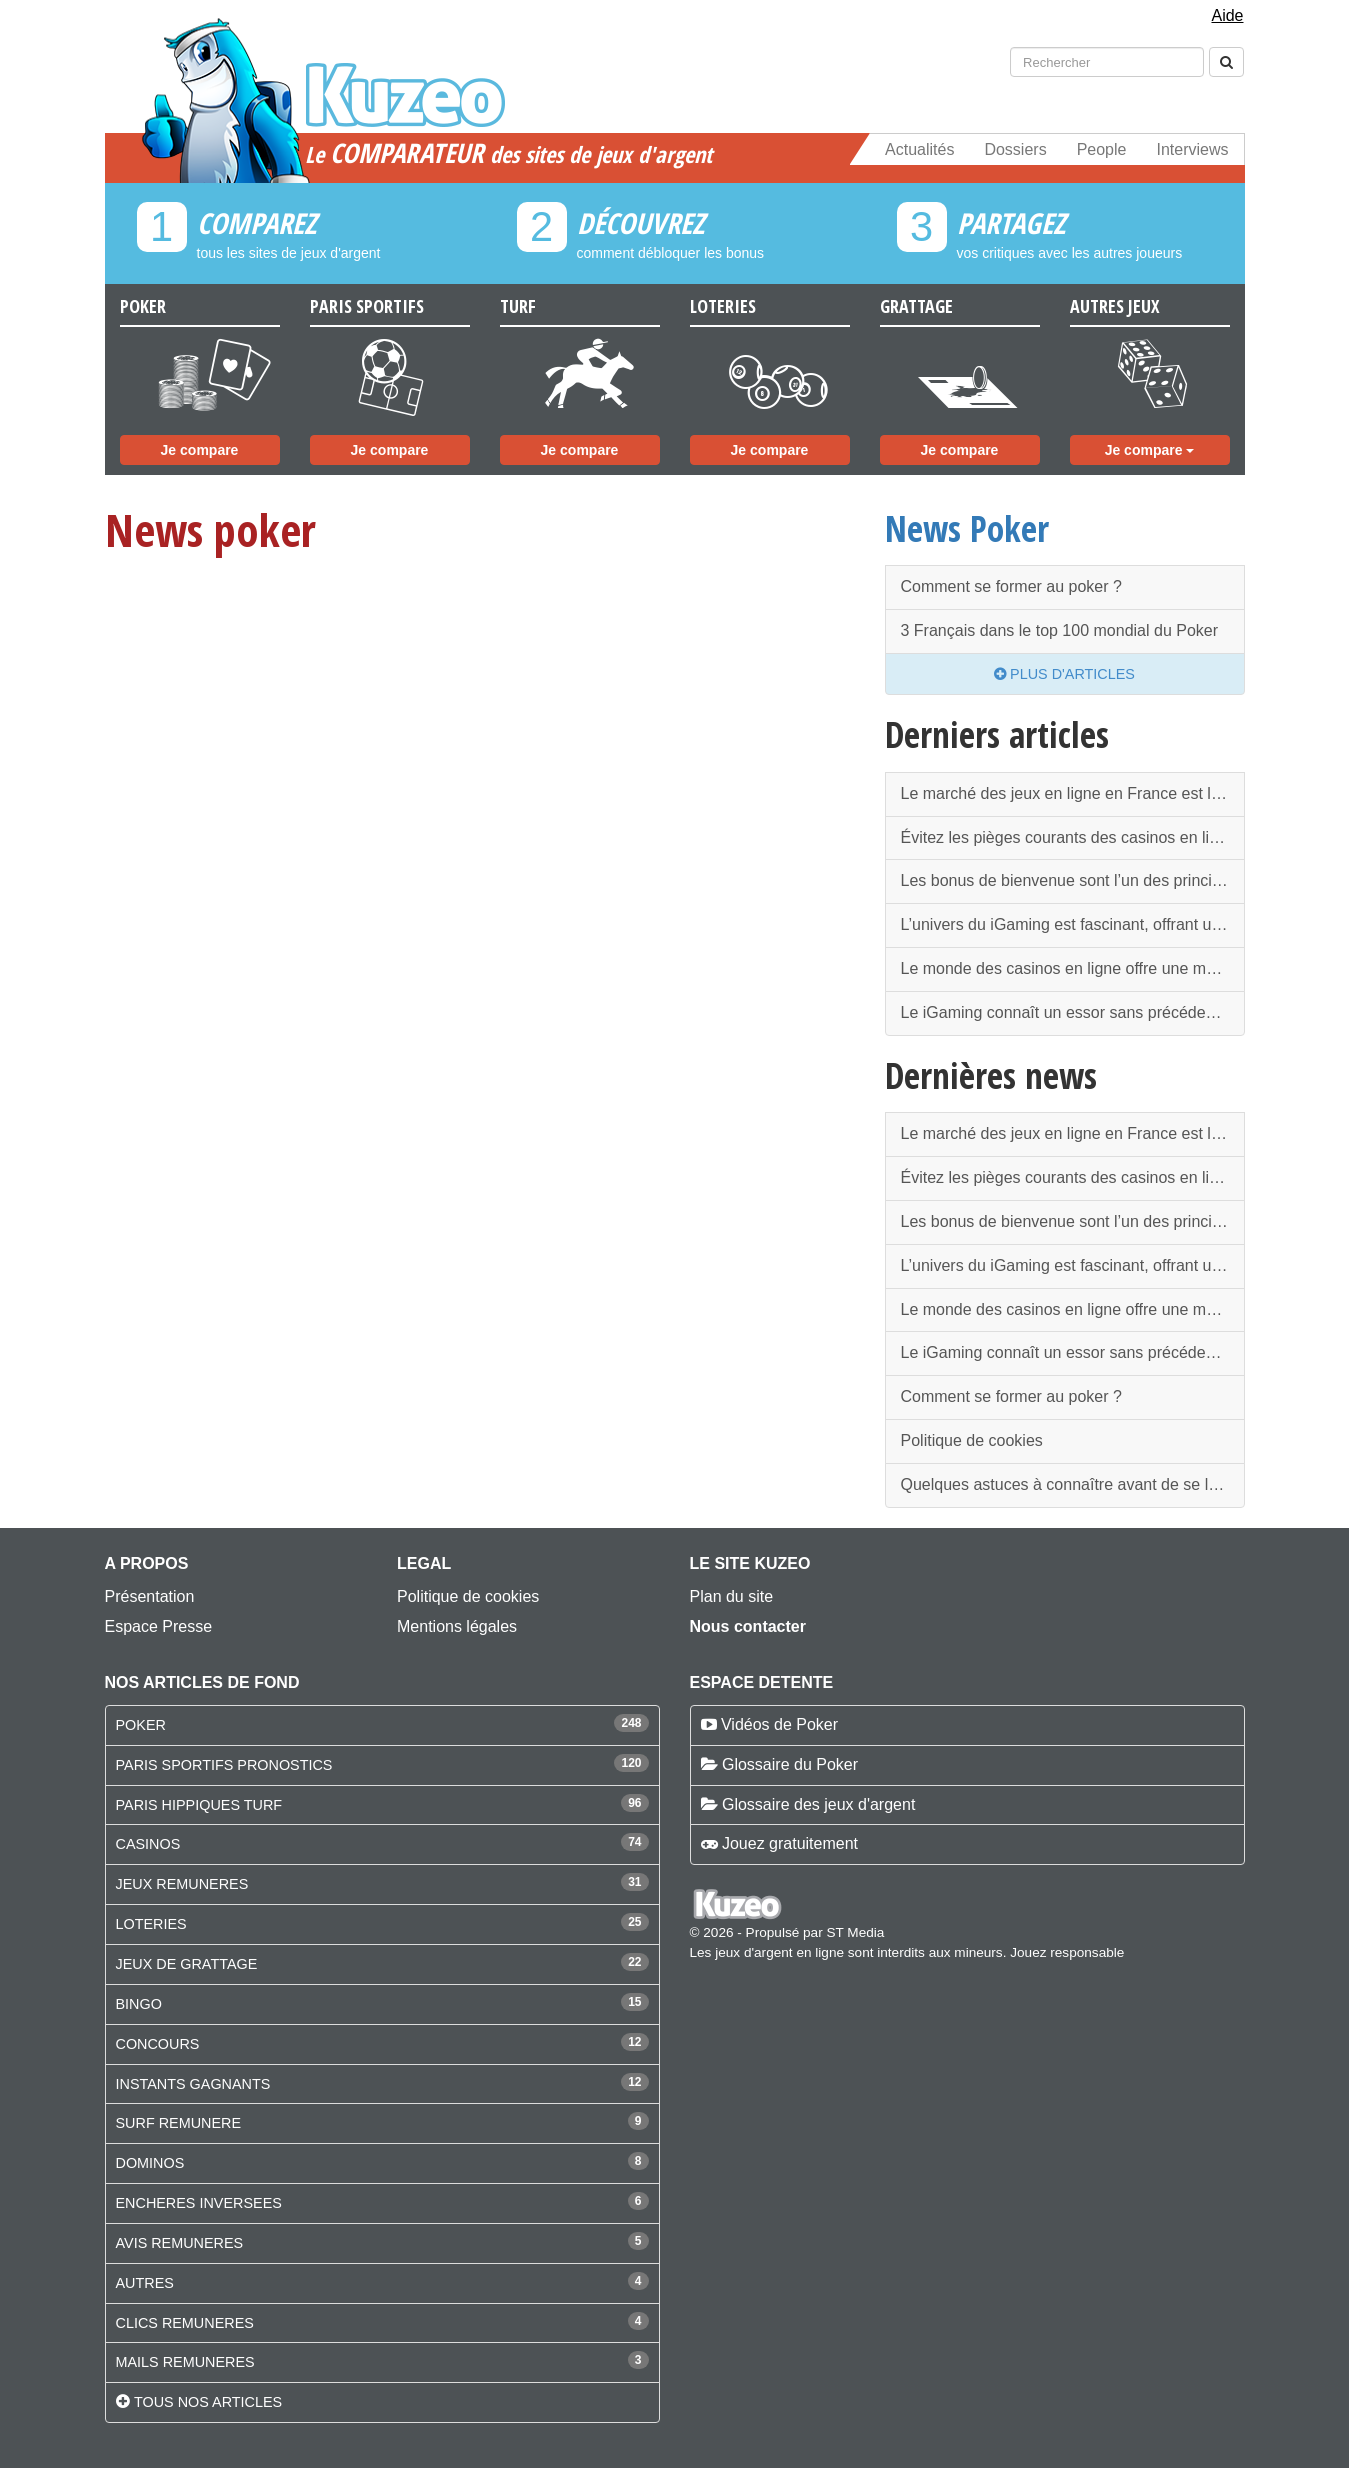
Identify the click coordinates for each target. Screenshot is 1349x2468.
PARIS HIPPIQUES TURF (199, 1805)
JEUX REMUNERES (182, 1884)
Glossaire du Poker (790, 1764)
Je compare (200, 450)
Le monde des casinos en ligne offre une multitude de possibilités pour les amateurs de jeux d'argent (1073, 968)
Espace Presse (159, 1626)
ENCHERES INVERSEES (199, 2203)
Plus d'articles (1064, 674)
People (1102, 149)
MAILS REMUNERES (185, 2362)
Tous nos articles (208, 2402)
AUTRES (145, 2283)
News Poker (967, 528)
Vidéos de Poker (779, 1724)
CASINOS (148, 1844)
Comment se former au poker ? (1011, 586)
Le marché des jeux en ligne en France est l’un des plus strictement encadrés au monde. (1073, 793)
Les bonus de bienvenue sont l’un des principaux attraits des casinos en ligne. (1073, 880)
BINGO (139, 2004)
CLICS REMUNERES (185, 2323)
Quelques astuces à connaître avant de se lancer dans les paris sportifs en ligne (1073, 1484)
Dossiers (1015, 149)
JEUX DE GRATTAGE (187, 1964)
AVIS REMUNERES (180, 2243)
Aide (1227, 15)
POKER (141, 1725)
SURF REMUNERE (179, 2123)
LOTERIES (151, 1924)
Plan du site (732, 1596)
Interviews (1192, 149)
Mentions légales (457, 1626)
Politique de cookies (972, 1440)
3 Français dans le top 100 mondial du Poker (1060, 630)
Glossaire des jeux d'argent (818, 1804)
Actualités (919, 149)
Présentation (150, 1596)
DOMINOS (150, 2163)
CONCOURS (158, 2044)
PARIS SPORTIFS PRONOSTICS (224, 1765)
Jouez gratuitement (790, 1843)
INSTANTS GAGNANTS (193, 2084)
